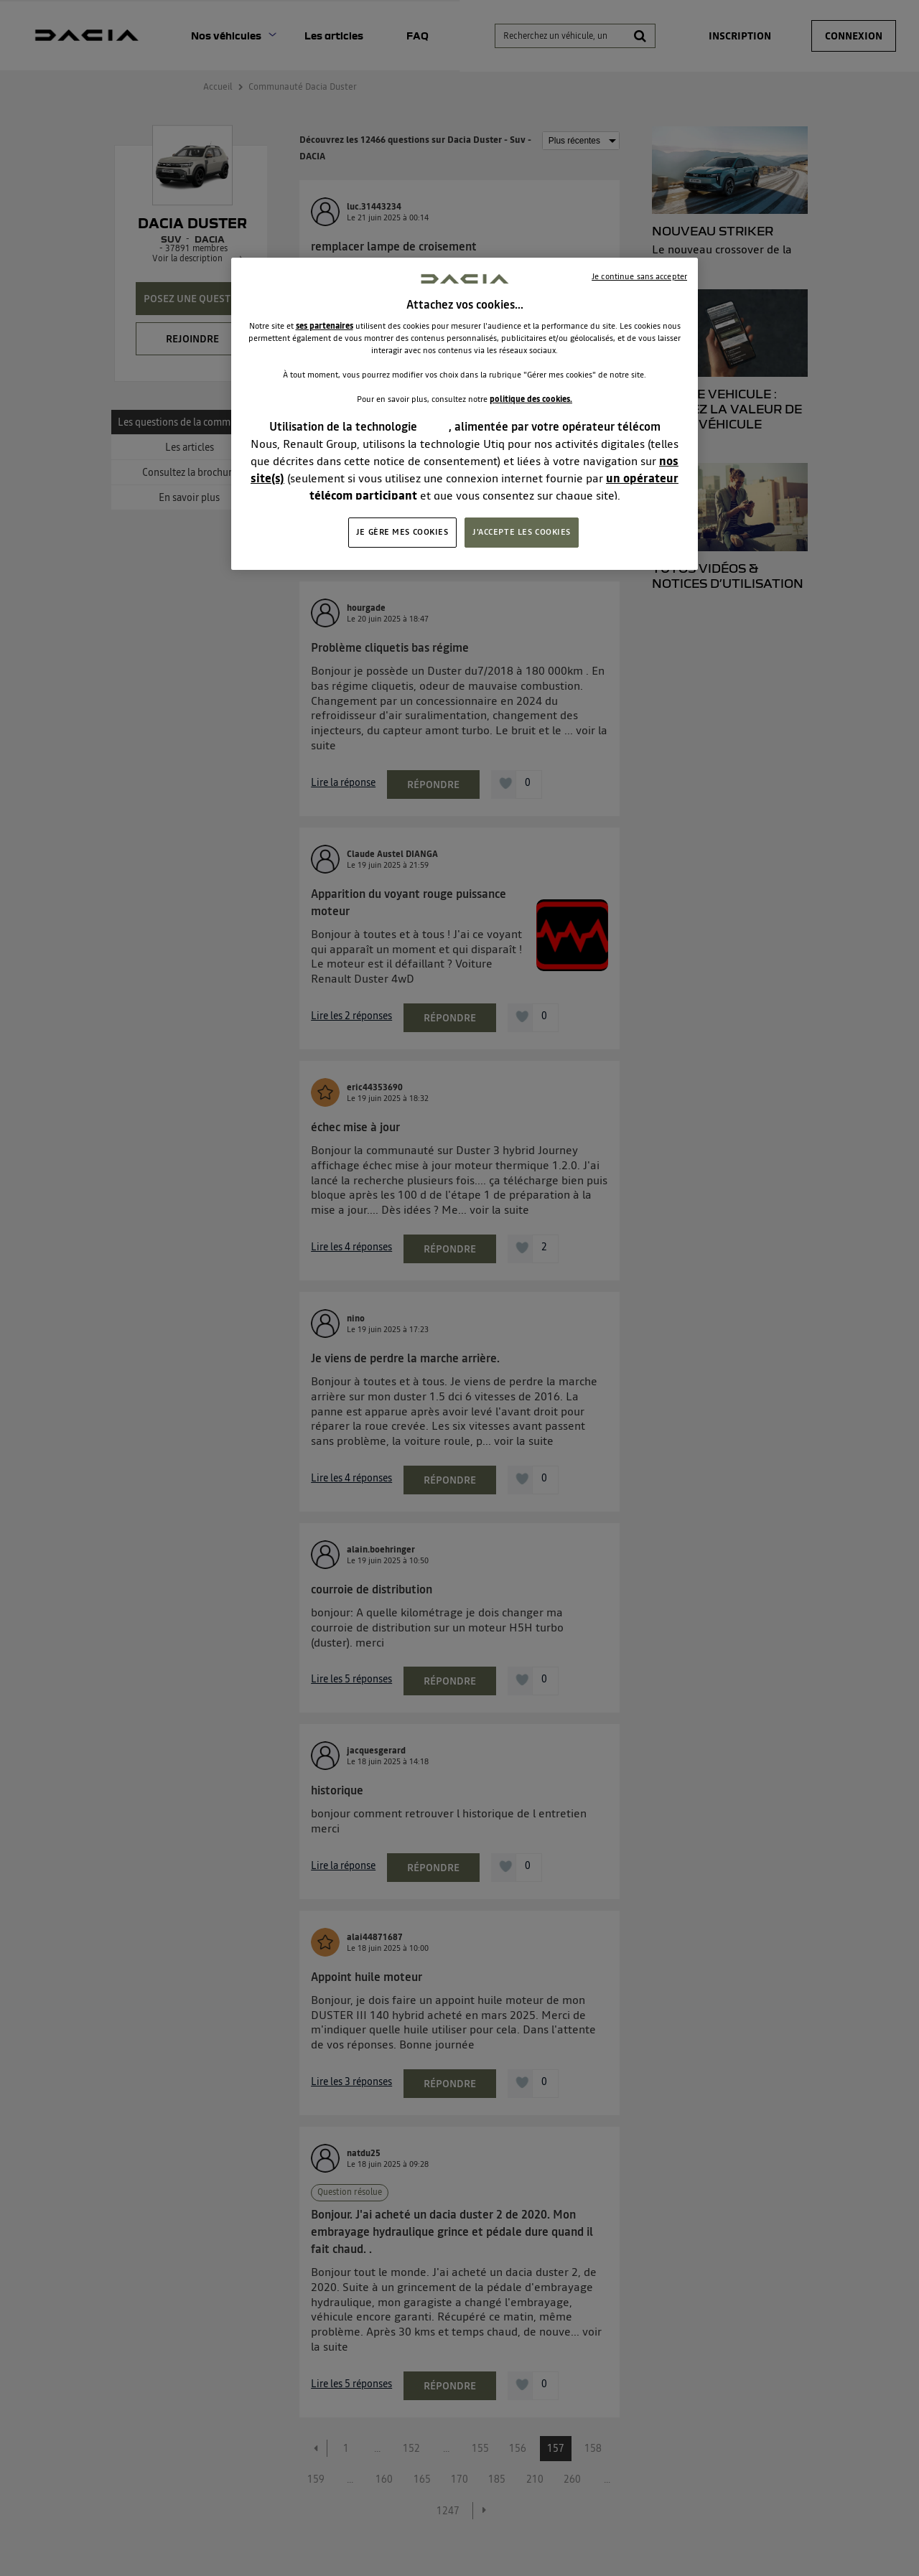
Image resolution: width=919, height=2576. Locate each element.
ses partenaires (324, 326)
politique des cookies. (531, 399)
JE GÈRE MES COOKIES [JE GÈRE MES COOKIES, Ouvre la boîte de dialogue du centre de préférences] (402, 532)
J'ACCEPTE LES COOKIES (521, 532)
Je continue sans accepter (639, 276)
